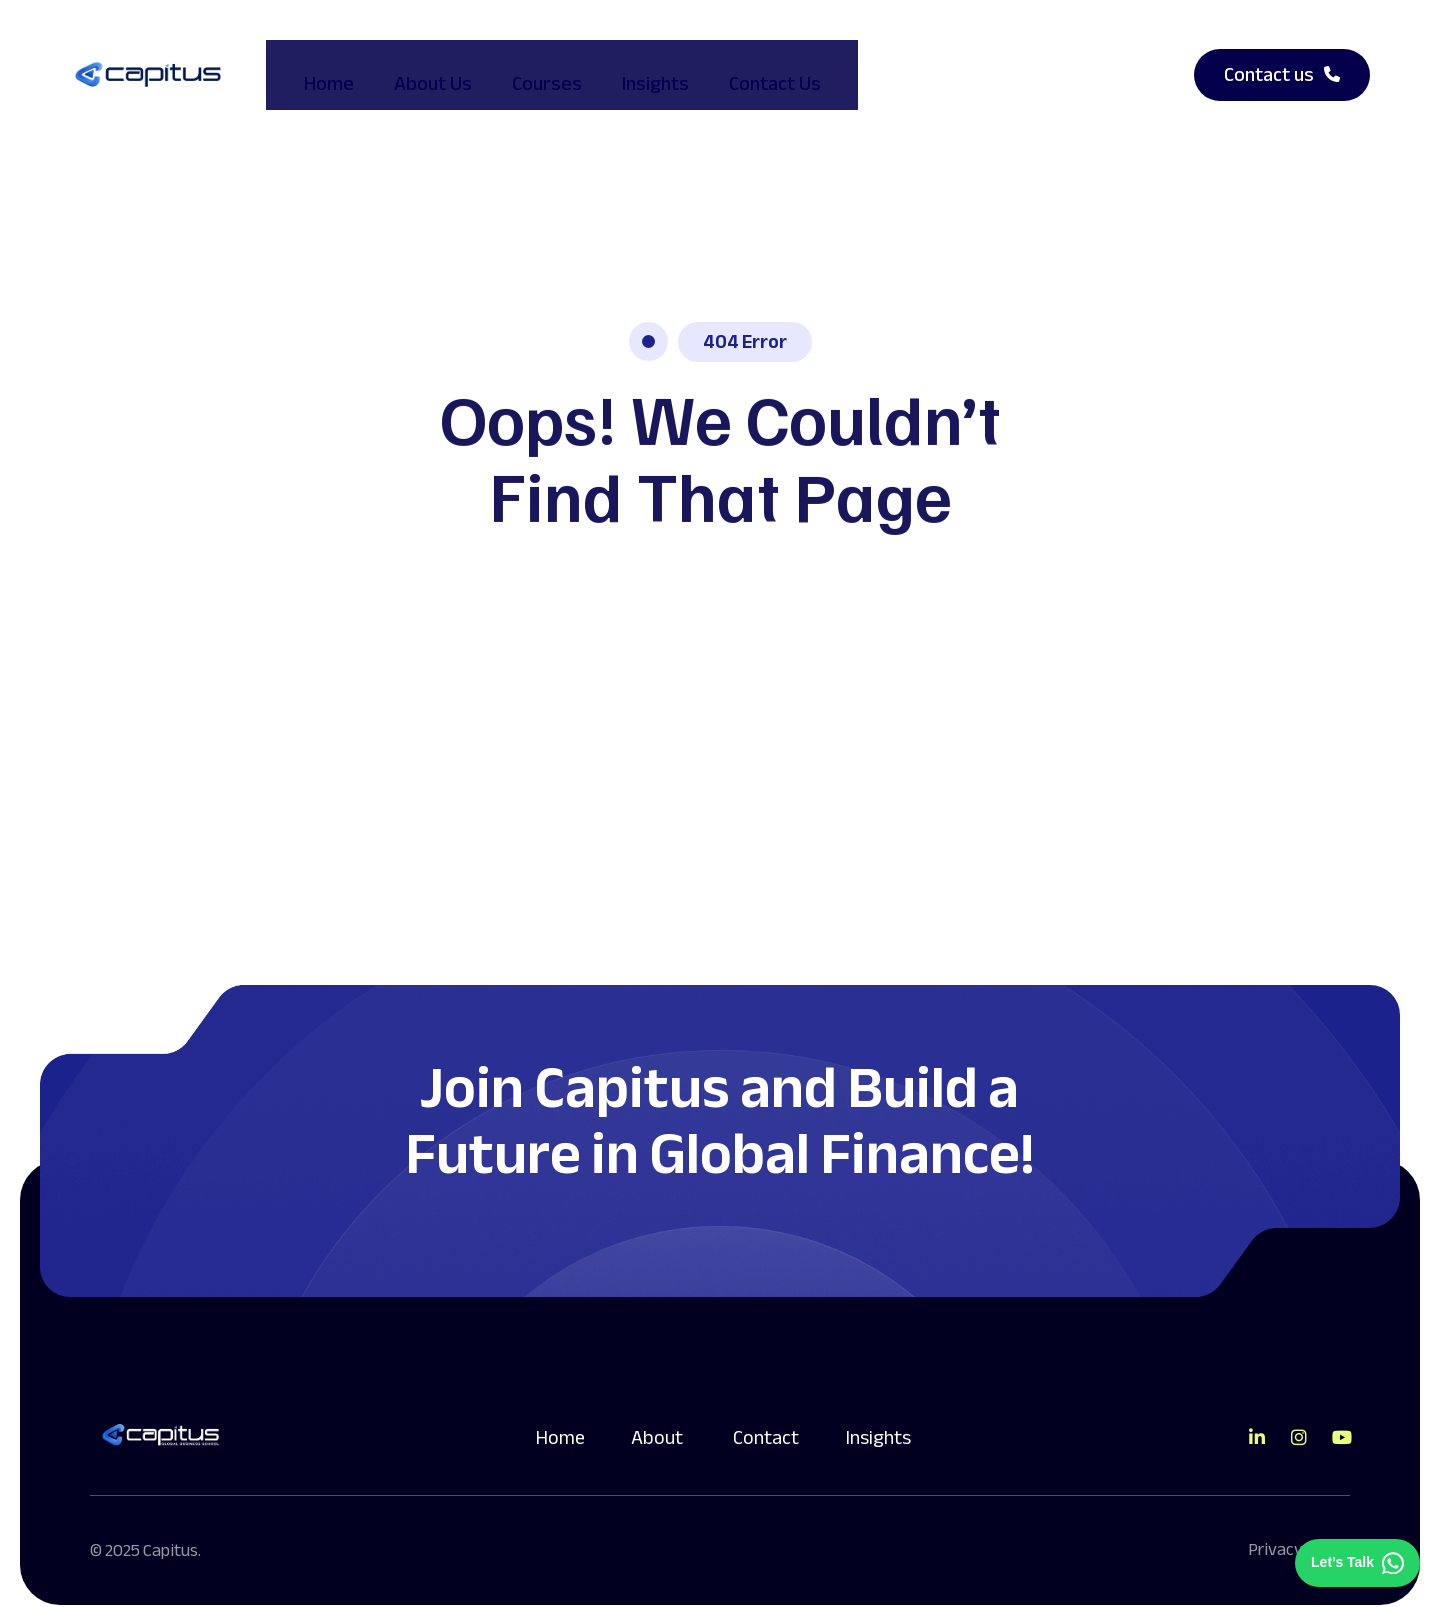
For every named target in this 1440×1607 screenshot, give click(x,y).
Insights (637, 65)
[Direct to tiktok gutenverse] (1257, 1420)
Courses (529, 65)
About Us (415, 65)
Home (311, 65)
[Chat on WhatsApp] (1357, 1563)
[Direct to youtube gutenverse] (1341, 1420)
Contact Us (757, 65)
